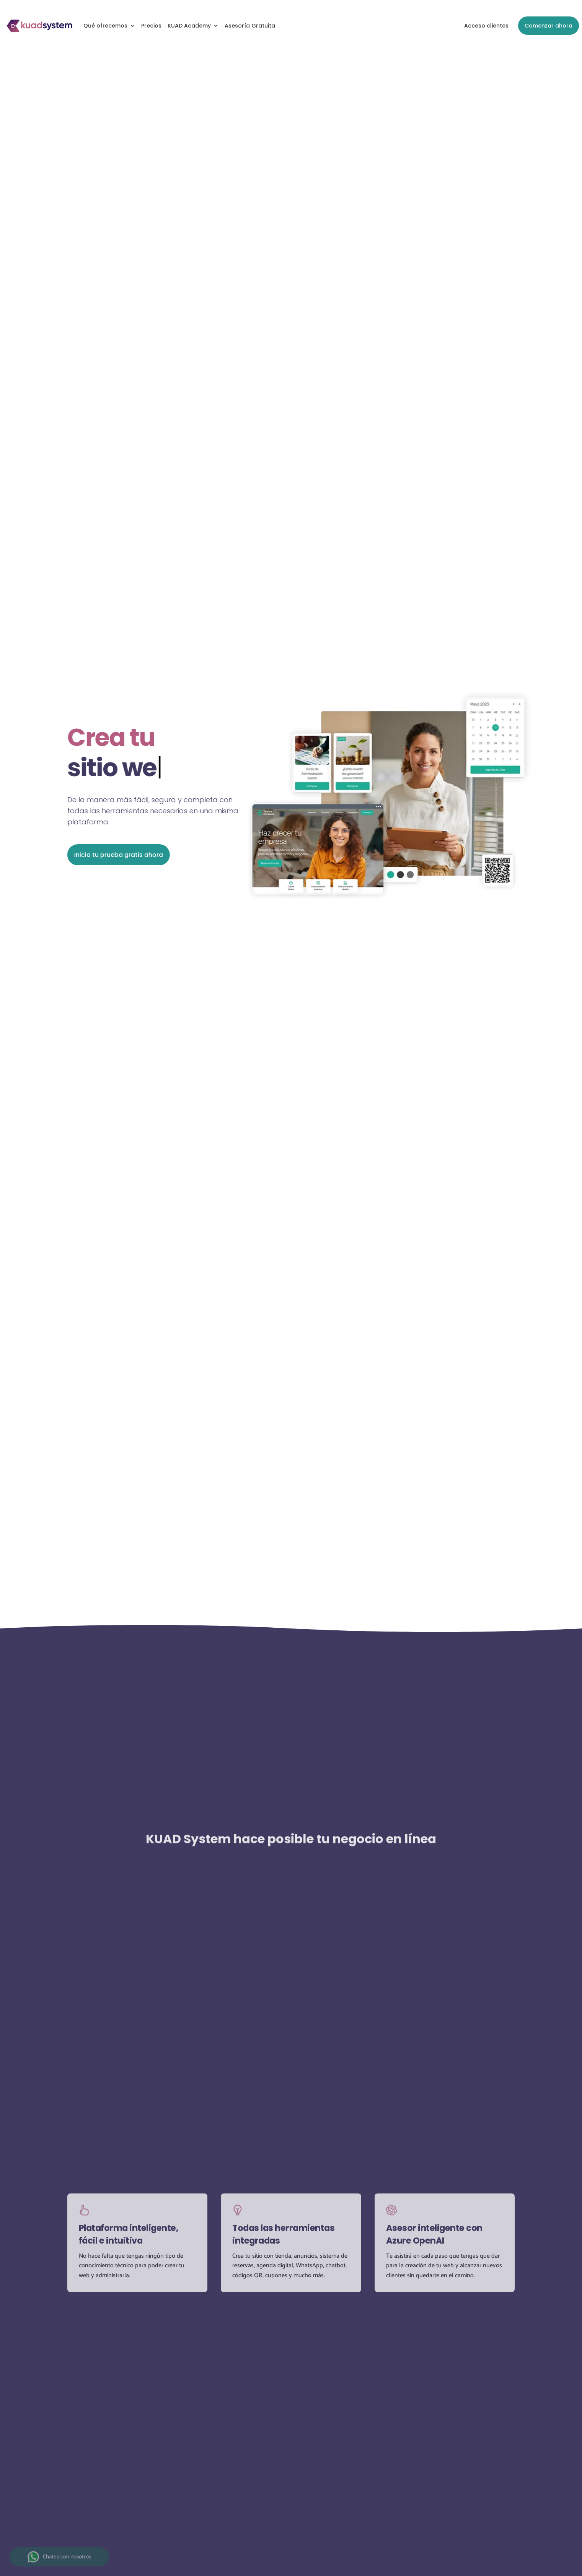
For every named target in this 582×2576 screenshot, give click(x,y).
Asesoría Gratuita (250, 25)
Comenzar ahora (548, 25)
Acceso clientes (486, 25)
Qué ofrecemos (105, 25)
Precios (151, 25)
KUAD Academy (189, 25)
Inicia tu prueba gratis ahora (116, 854)
